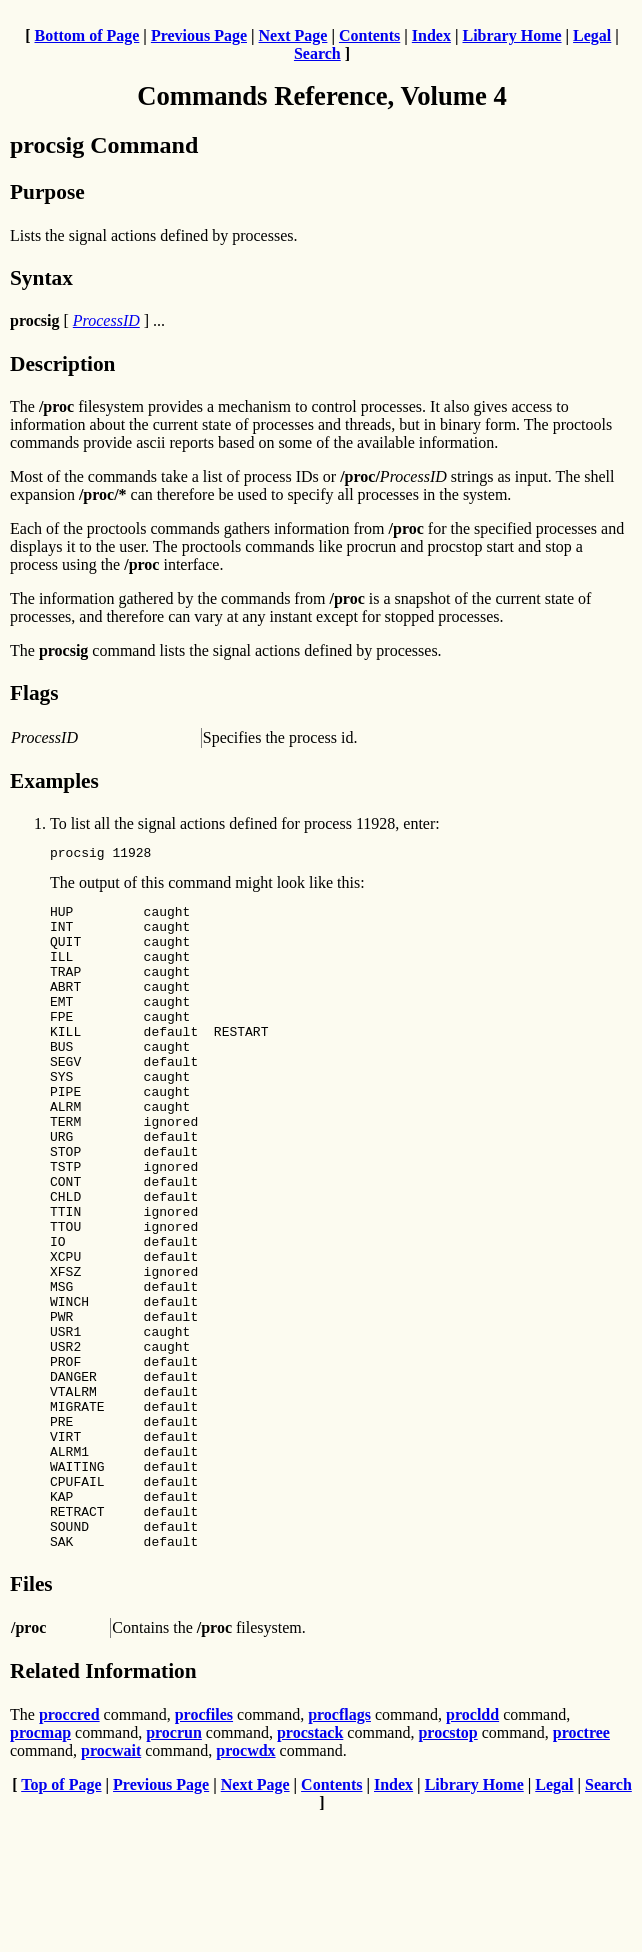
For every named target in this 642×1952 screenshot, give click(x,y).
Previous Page (199, 35)
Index (431, 35)
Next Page (293, 35)
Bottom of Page (86, 35)
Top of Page (61, 1916)
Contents (369, 35)
